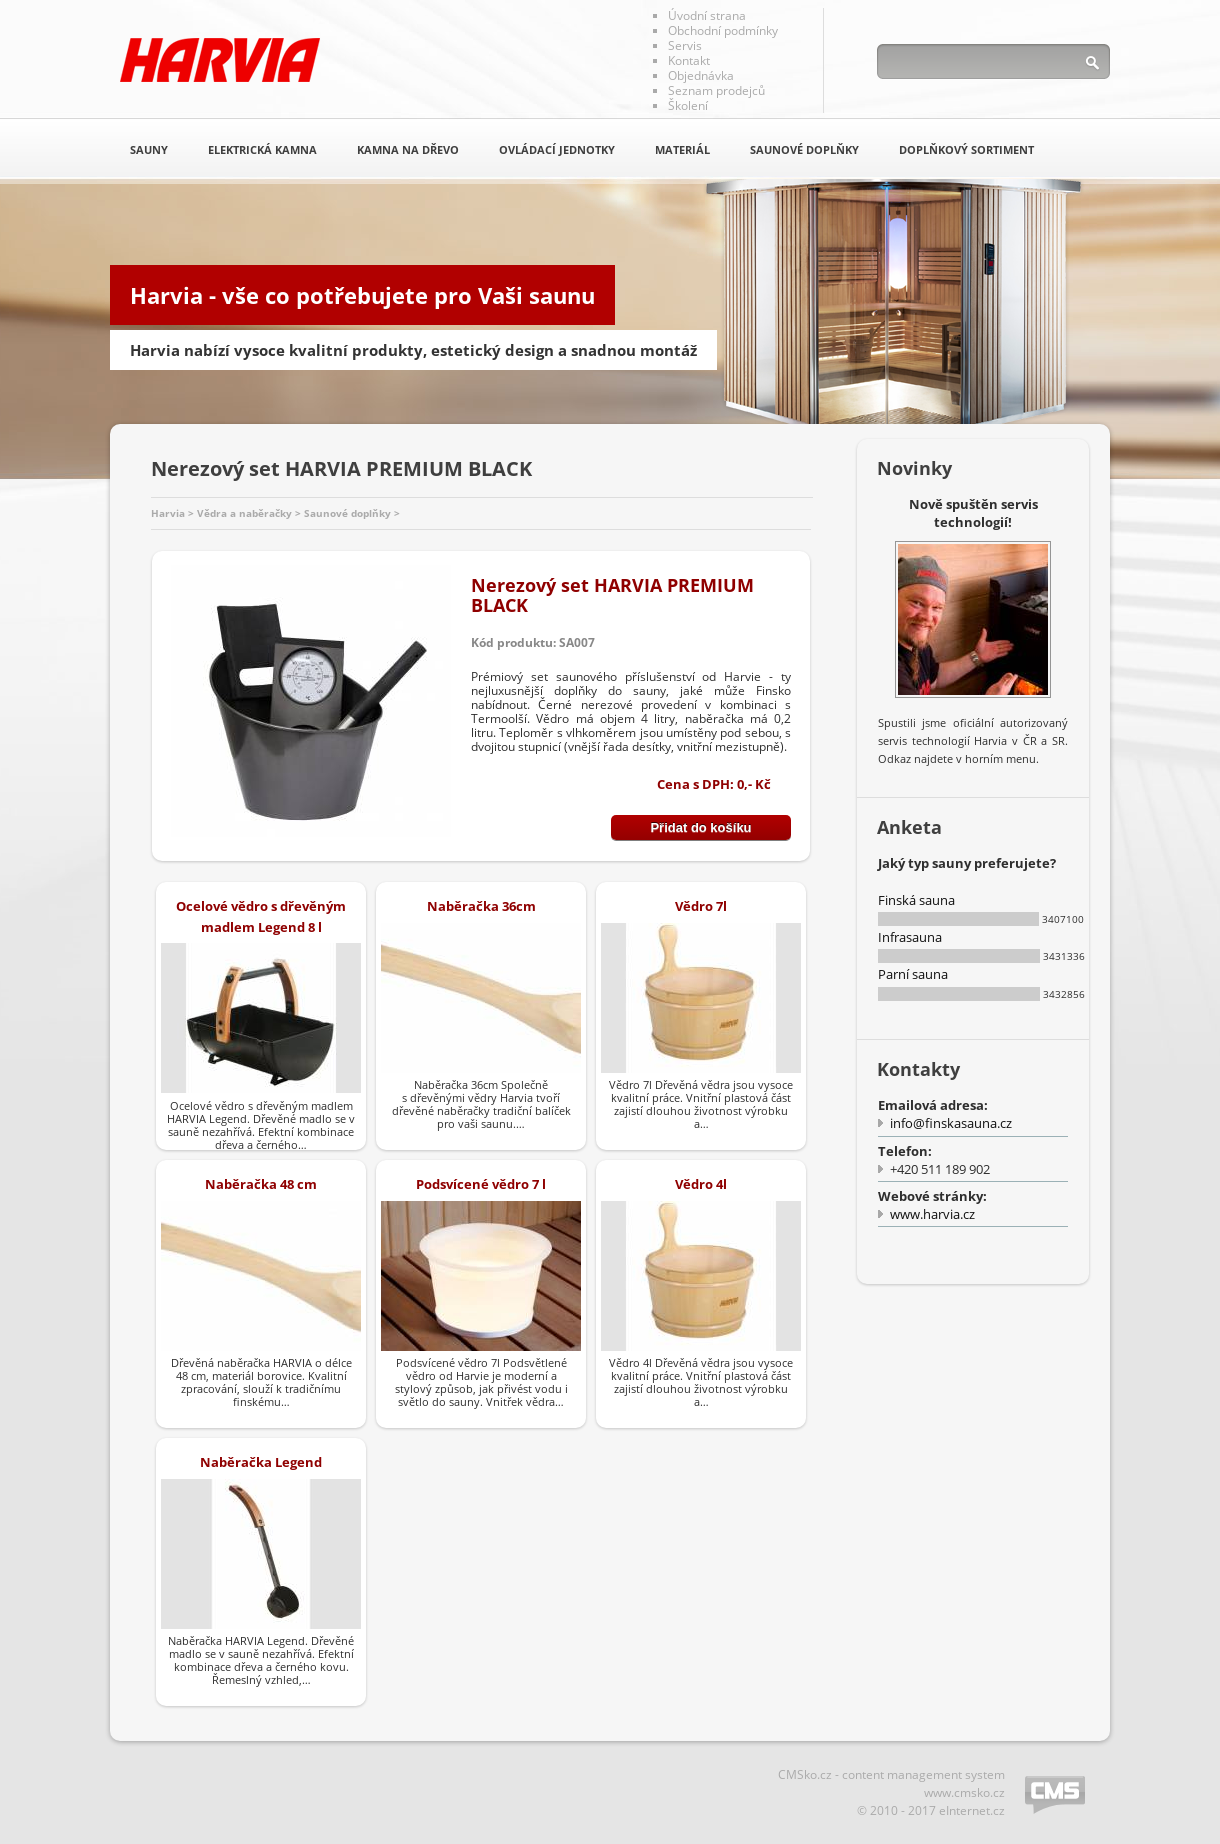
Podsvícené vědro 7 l (481, 1184)
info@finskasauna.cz (951, 1123)
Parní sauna (913, 974)
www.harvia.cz (932, 1214)
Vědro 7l (701, 906)
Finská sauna (916, 900)
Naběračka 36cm (481, 906)
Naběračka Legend (261, 1462)
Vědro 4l (701, 1184)
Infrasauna (910, 937)
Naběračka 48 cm (261, 1184)
